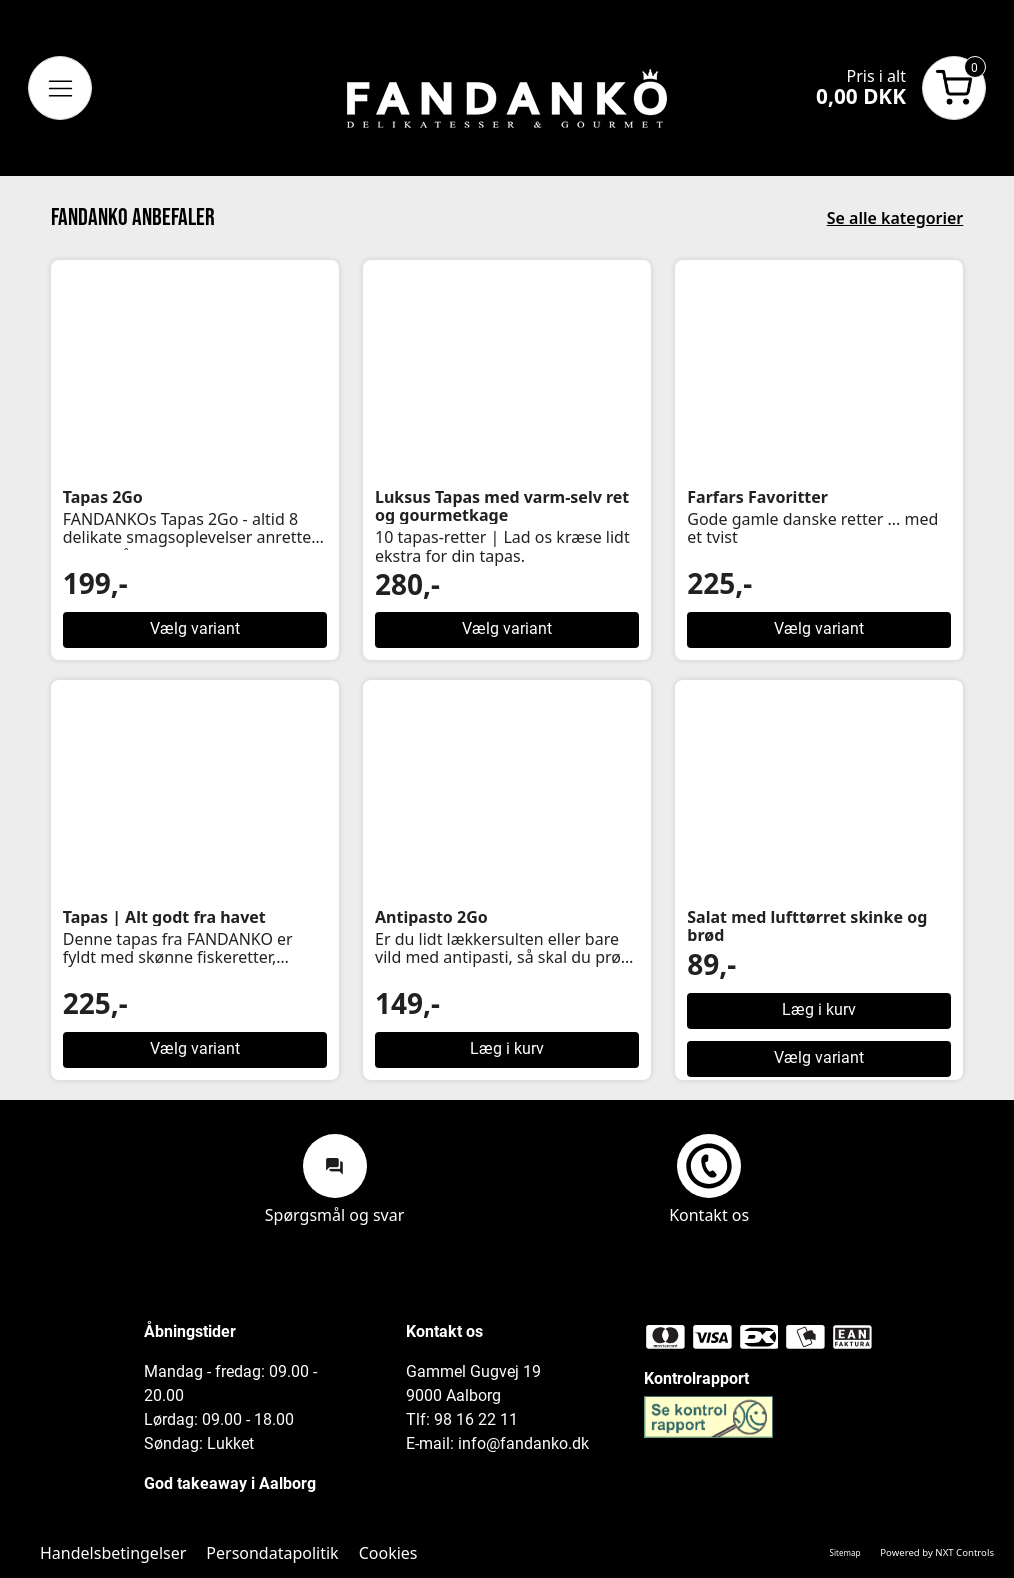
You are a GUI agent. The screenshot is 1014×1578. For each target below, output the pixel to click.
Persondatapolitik (272, 1553)
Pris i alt (876, 76)
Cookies (388, 1553)
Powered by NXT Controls (937, 1552)
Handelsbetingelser (113, 1553)
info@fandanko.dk (523, 1443)
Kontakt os (709, 1179)
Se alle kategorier (895, 218)
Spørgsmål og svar (335, 1179)
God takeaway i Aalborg (230, 1483)
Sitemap (845, 1552)
